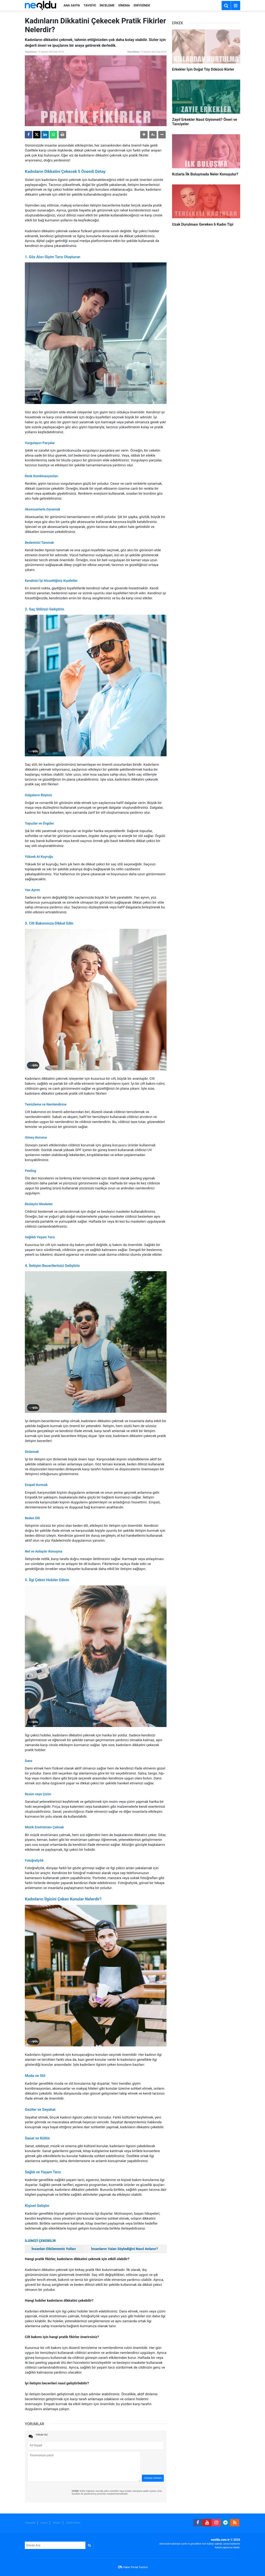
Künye (43, 2522)
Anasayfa (30, 2522)
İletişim (57, 2522)
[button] (144, 134)
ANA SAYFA (71, 5)
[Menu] (235, 5)
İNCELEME (107, 5)
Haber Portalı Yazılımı (135, 2567)
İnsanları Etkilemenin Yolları (53, 2249)
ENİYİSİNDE (142, 5)
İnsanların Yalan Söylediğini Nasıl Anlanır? (124, 2249)
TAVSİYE (90, 5)
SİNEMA (124, 5)
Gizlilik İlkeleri (73, 2522)
